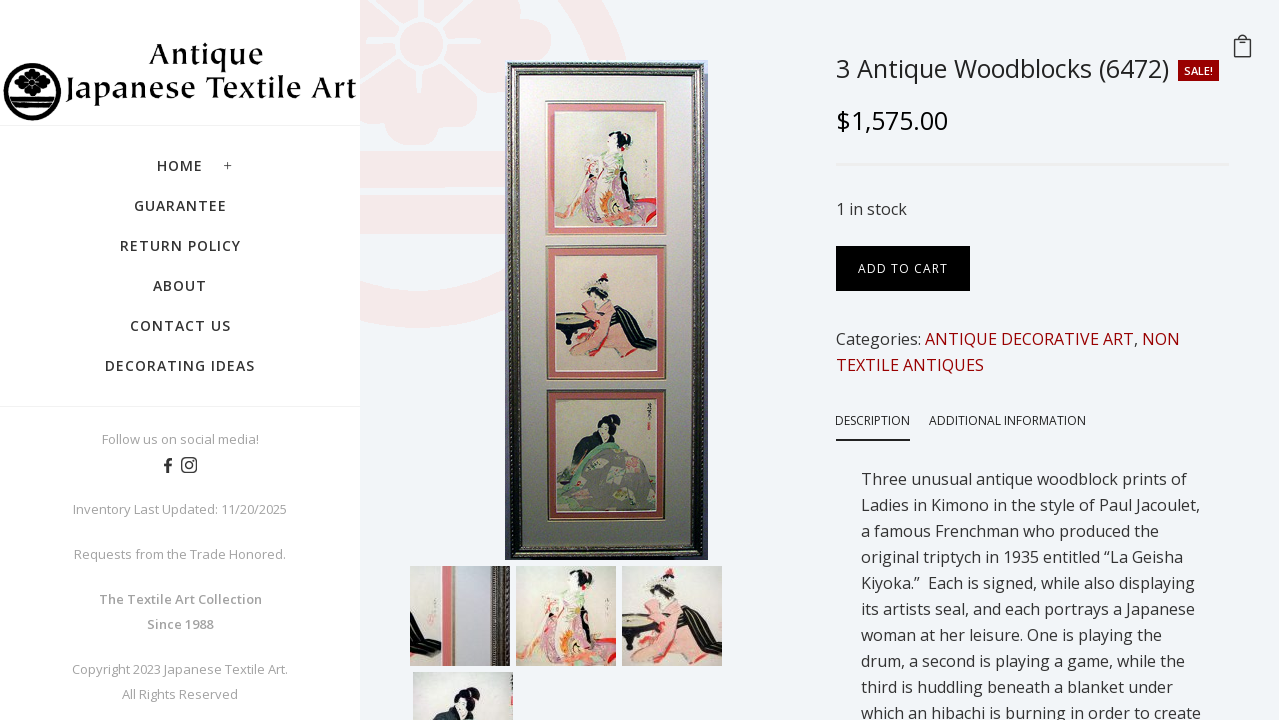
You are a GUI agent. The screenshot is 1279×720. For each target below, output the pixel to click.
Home (180, 165)
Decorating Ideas (180, 365)
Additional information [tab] (1007, 420)
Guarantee (180, 205)
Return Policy (180, 245)
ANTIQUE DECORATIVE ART (1029, 339)
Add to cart (903, 268)
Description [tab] (872, 420)
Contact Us (180, 325)
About (180, 285)
